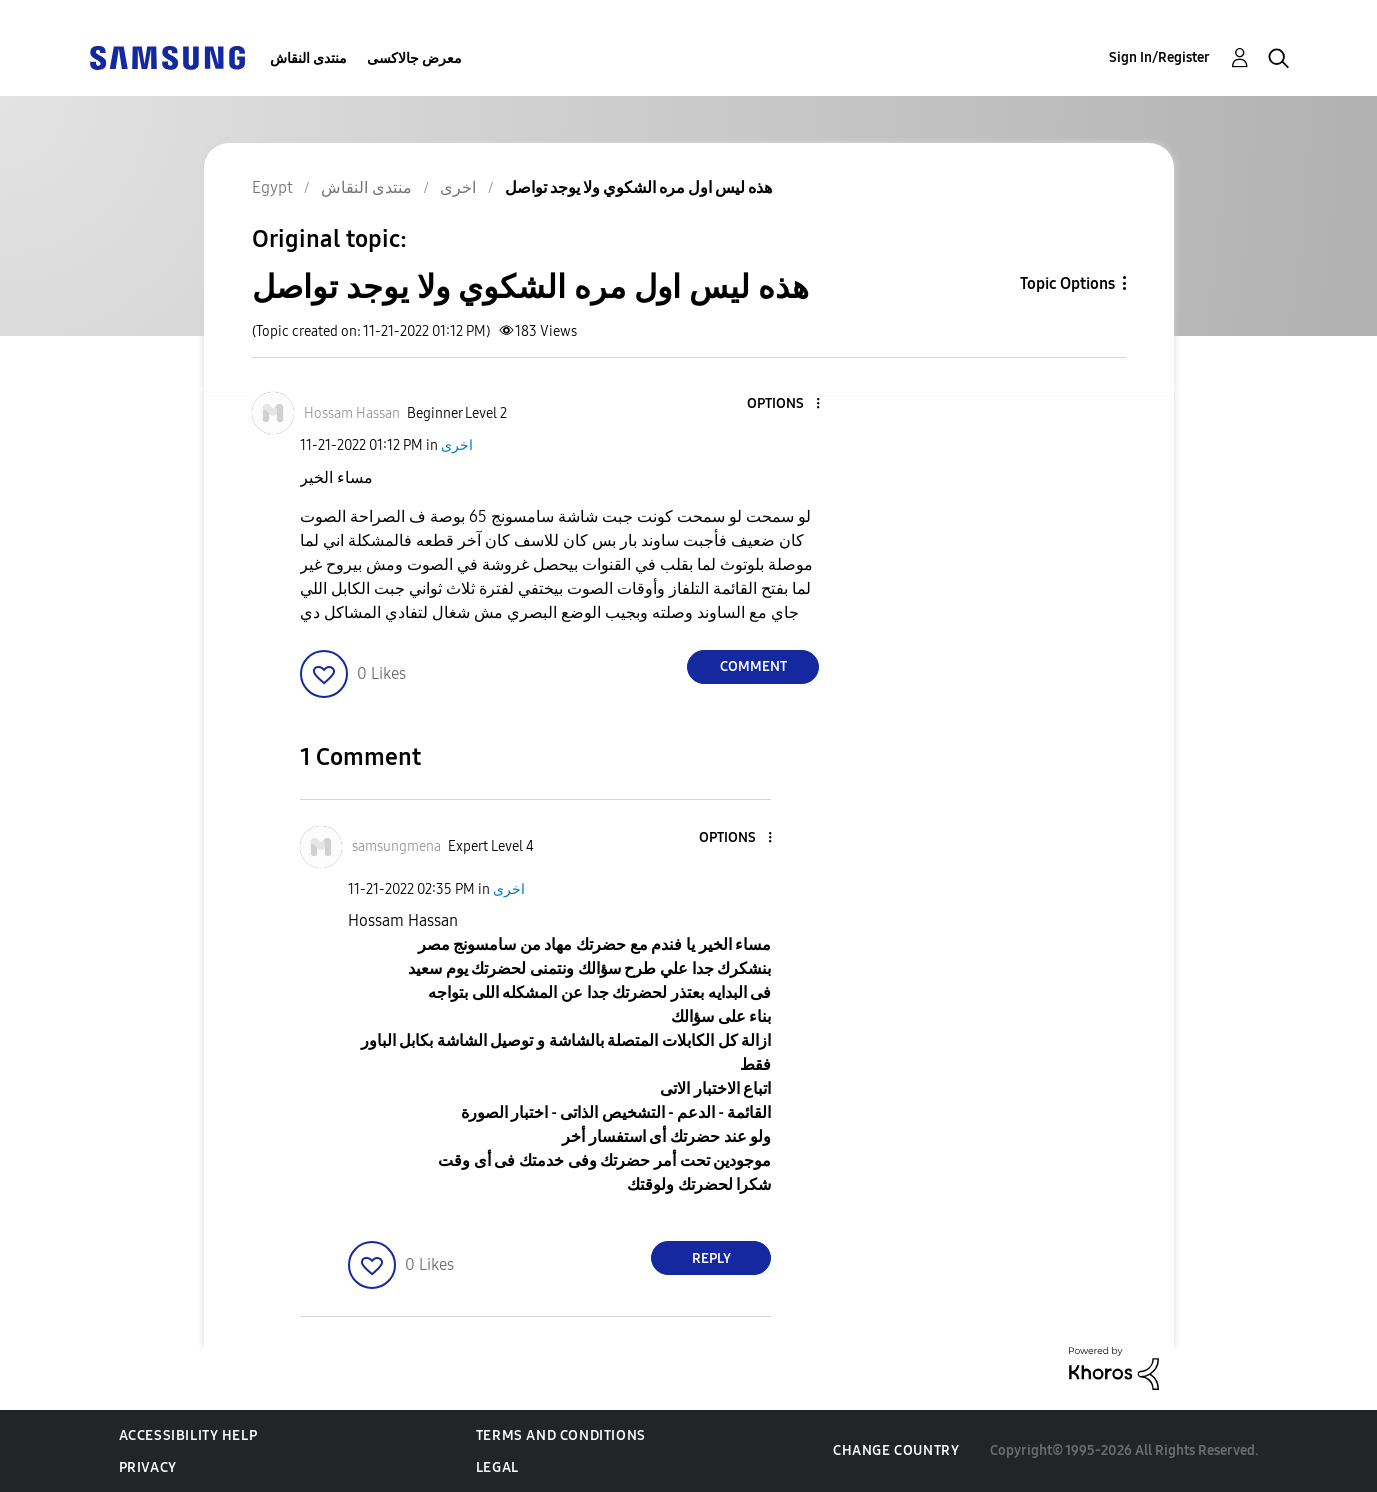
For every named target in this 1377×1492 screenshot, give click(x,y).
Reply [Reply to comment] (711, 1258)
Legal (497, 1467)
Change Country (896, 1450)
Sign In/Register (1159, 57)
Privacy (148, 1467)
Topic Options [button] (1067, 283)
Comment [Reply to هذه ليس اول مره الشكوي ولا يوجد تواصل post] (753, 666)
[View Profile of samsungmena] (396, 846)
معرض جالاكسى (414, 58)
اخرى (457, 445)
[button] (785, 404)
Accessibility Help (188, 1435)
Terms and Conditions (561, 1435)
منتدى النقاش (308, 58)
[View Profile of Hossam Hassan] (352, 413)
